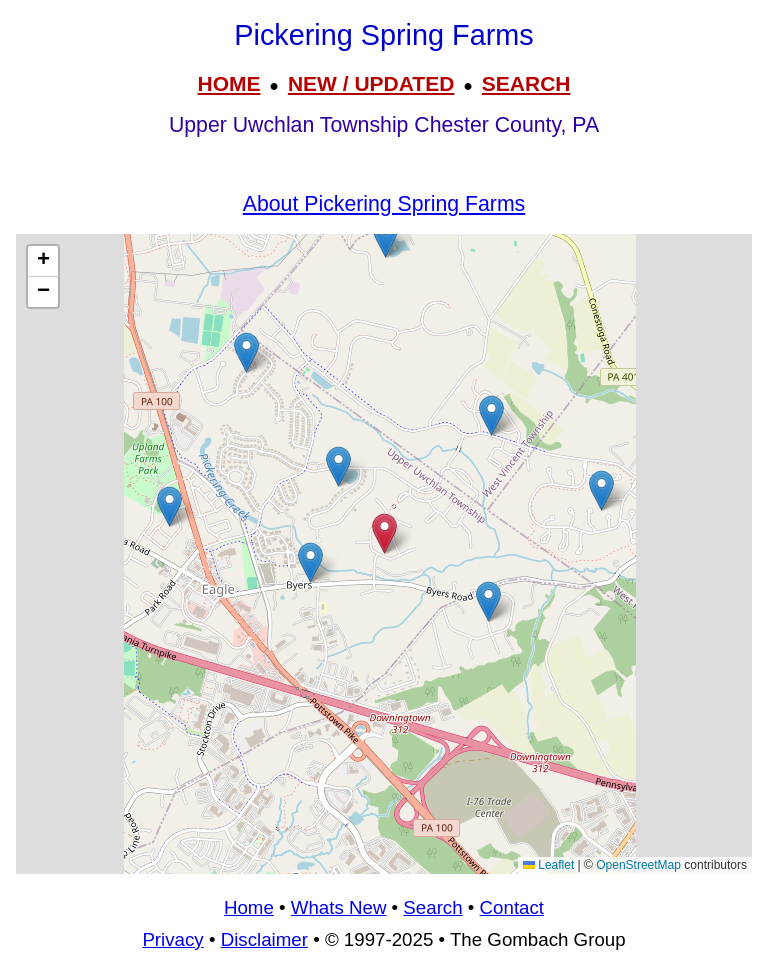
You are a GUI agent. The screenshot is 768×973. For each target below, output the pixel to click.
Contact (512, 907)
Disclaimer (264, 939)
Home (249, 907)
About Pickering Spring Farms (384, 204)
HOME (228, 83)
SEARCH (526, 83)
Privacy (172, 939)
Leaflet (548, 865)
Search (432, 907)
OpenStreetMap (638, 865)
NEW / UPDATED (371, 83)
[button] (385, 237)
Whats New (339, 907)
